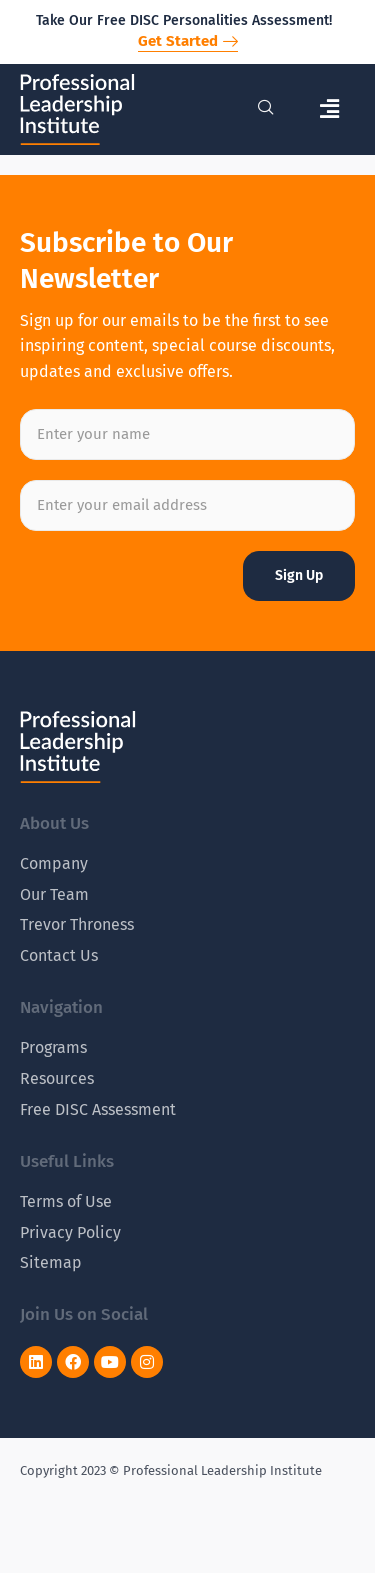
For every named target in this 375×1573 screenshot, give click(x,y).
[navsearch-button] (266, 109)
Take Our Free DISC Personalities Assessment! (184, 20)
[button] (330, 109)
